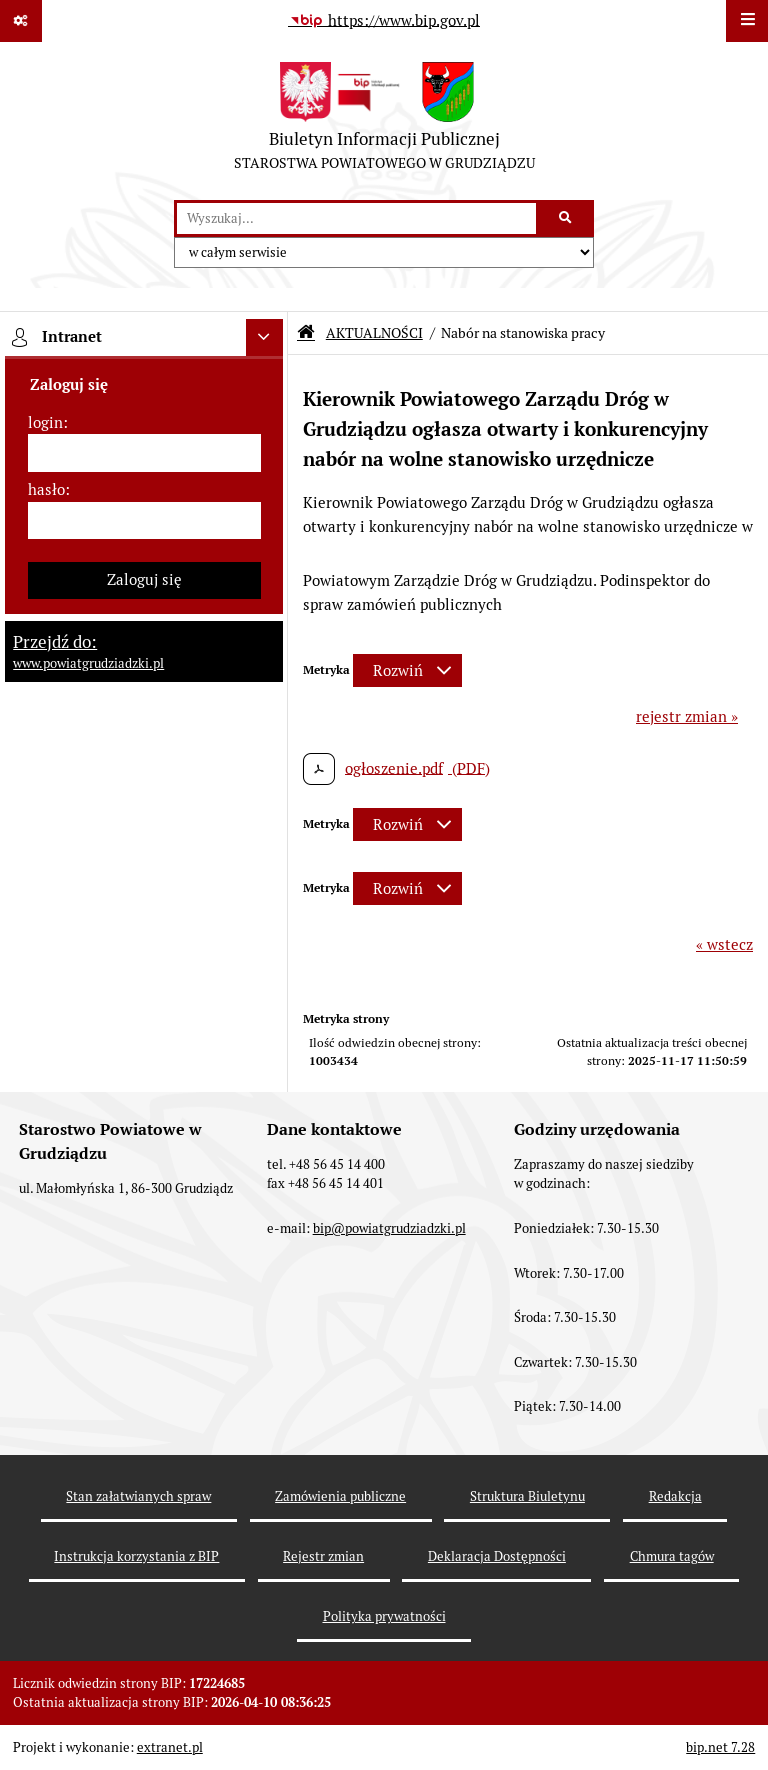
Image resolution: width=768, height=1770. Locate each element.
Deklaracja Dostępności (497, 1556)
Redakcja (675, 1496)
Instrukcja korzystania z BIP (136, 1556)
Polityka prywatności (384, 1616)
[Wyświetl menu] (747, 21)
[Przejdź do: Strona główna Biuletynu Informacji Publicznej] (306, 332)
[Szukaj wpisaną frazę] (566, 219)
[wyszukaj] (356, 219)
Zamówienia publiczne (340, 1496)
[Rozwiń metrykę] (407, 670)
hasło (46, 489)
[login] (144, 453)
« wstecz (724, 944)
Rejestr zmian (323, 1556)
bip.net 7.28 (720, 1747)
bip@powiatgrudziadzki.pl (389, 1228)
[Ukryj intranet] (265, 338)
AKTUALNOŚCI (374, 333)
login (45, 422)
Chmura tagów (672, 1556)
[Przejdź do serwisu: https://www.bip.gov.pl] (384, 21)
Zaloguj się (144, 579)
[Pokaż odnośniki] (21, 21)
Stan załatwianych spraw (138, 1496)
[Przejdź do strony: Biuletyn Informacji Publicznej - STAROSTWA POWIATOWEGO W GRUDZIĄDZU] (384, 121)
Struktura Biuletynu (527, 1496)
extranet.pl (170, 1747)
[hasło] (144, 521)
